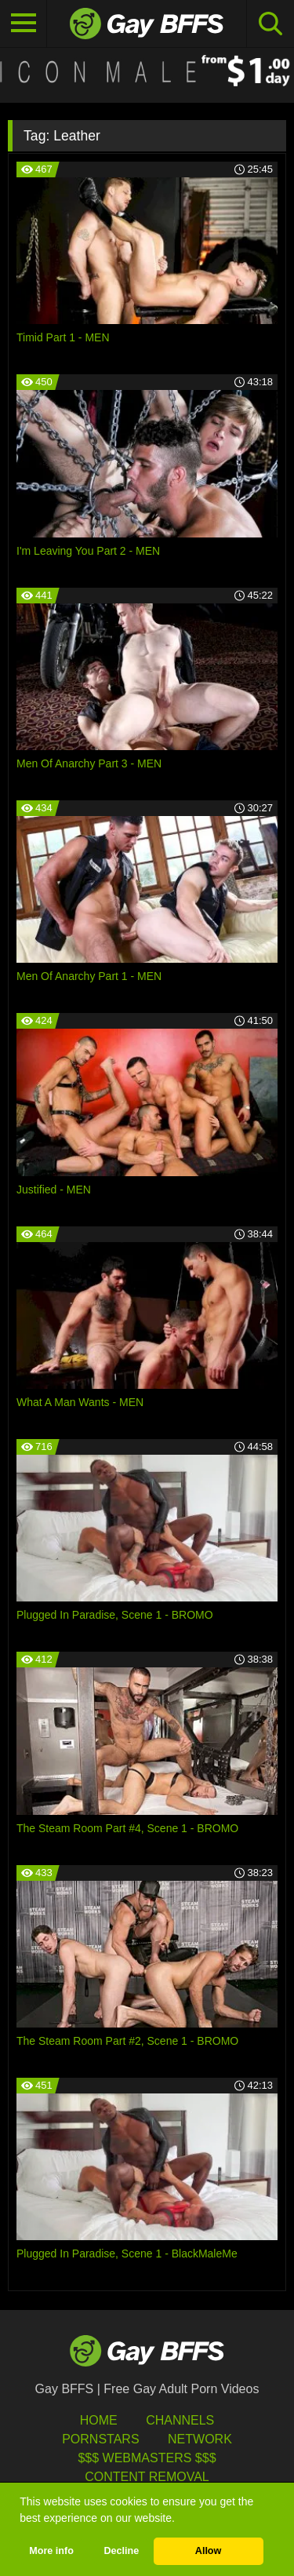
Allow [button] (208, 2550)
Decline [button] (121, 2550)
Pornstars (100, 2439)
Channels (180, 2420)
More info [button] (51, 2550)
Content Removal (147, 2476)
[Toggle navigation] (23, 23)
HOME (99, 2420)
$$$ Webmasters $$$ (147, 2458)
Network (200, 2439)
